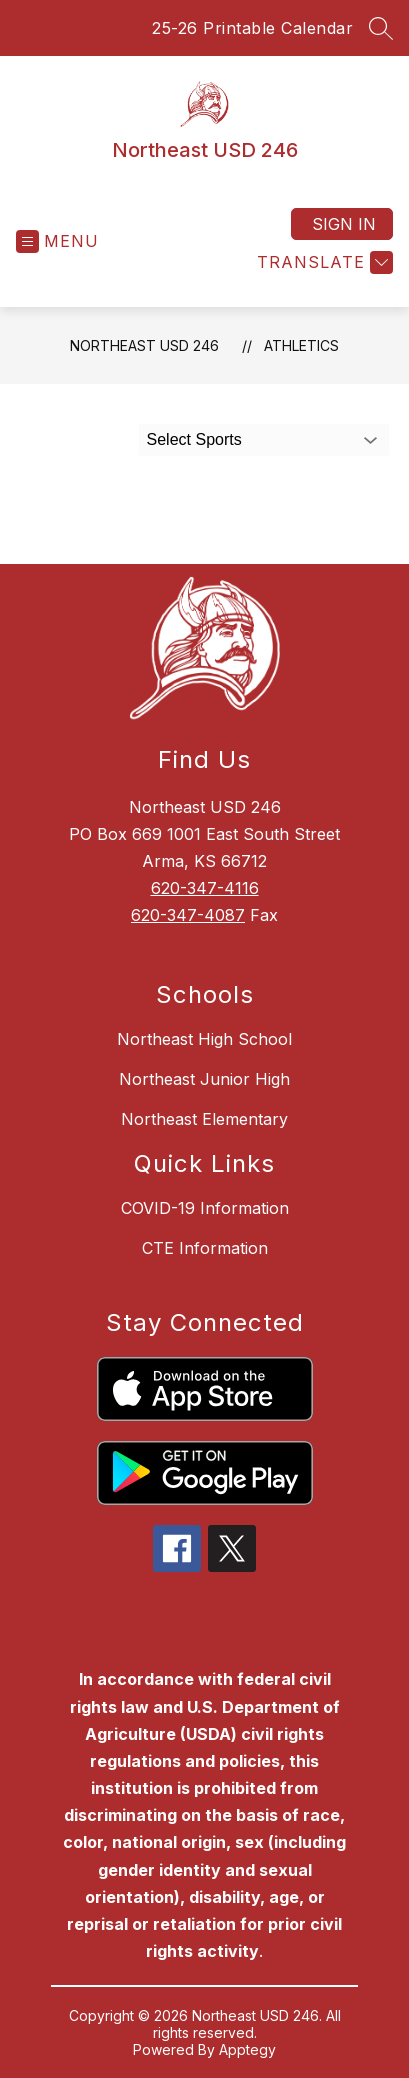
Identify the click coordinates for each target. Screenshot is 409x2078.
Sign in (344, 224)
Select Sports (194, 439)
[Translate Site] (322, 262)
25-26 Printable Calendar (252, 28)
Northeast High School (204, 1039)
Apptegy (247, 2049)
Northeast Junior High (204, 1079)
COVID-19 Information (205, 1208)
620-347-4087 (188, 915)
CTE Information (205, 1248)
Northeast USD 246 (144, 345)
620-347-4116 (205, 888)
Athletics (301, 345)
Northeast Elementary (204, 1119)
